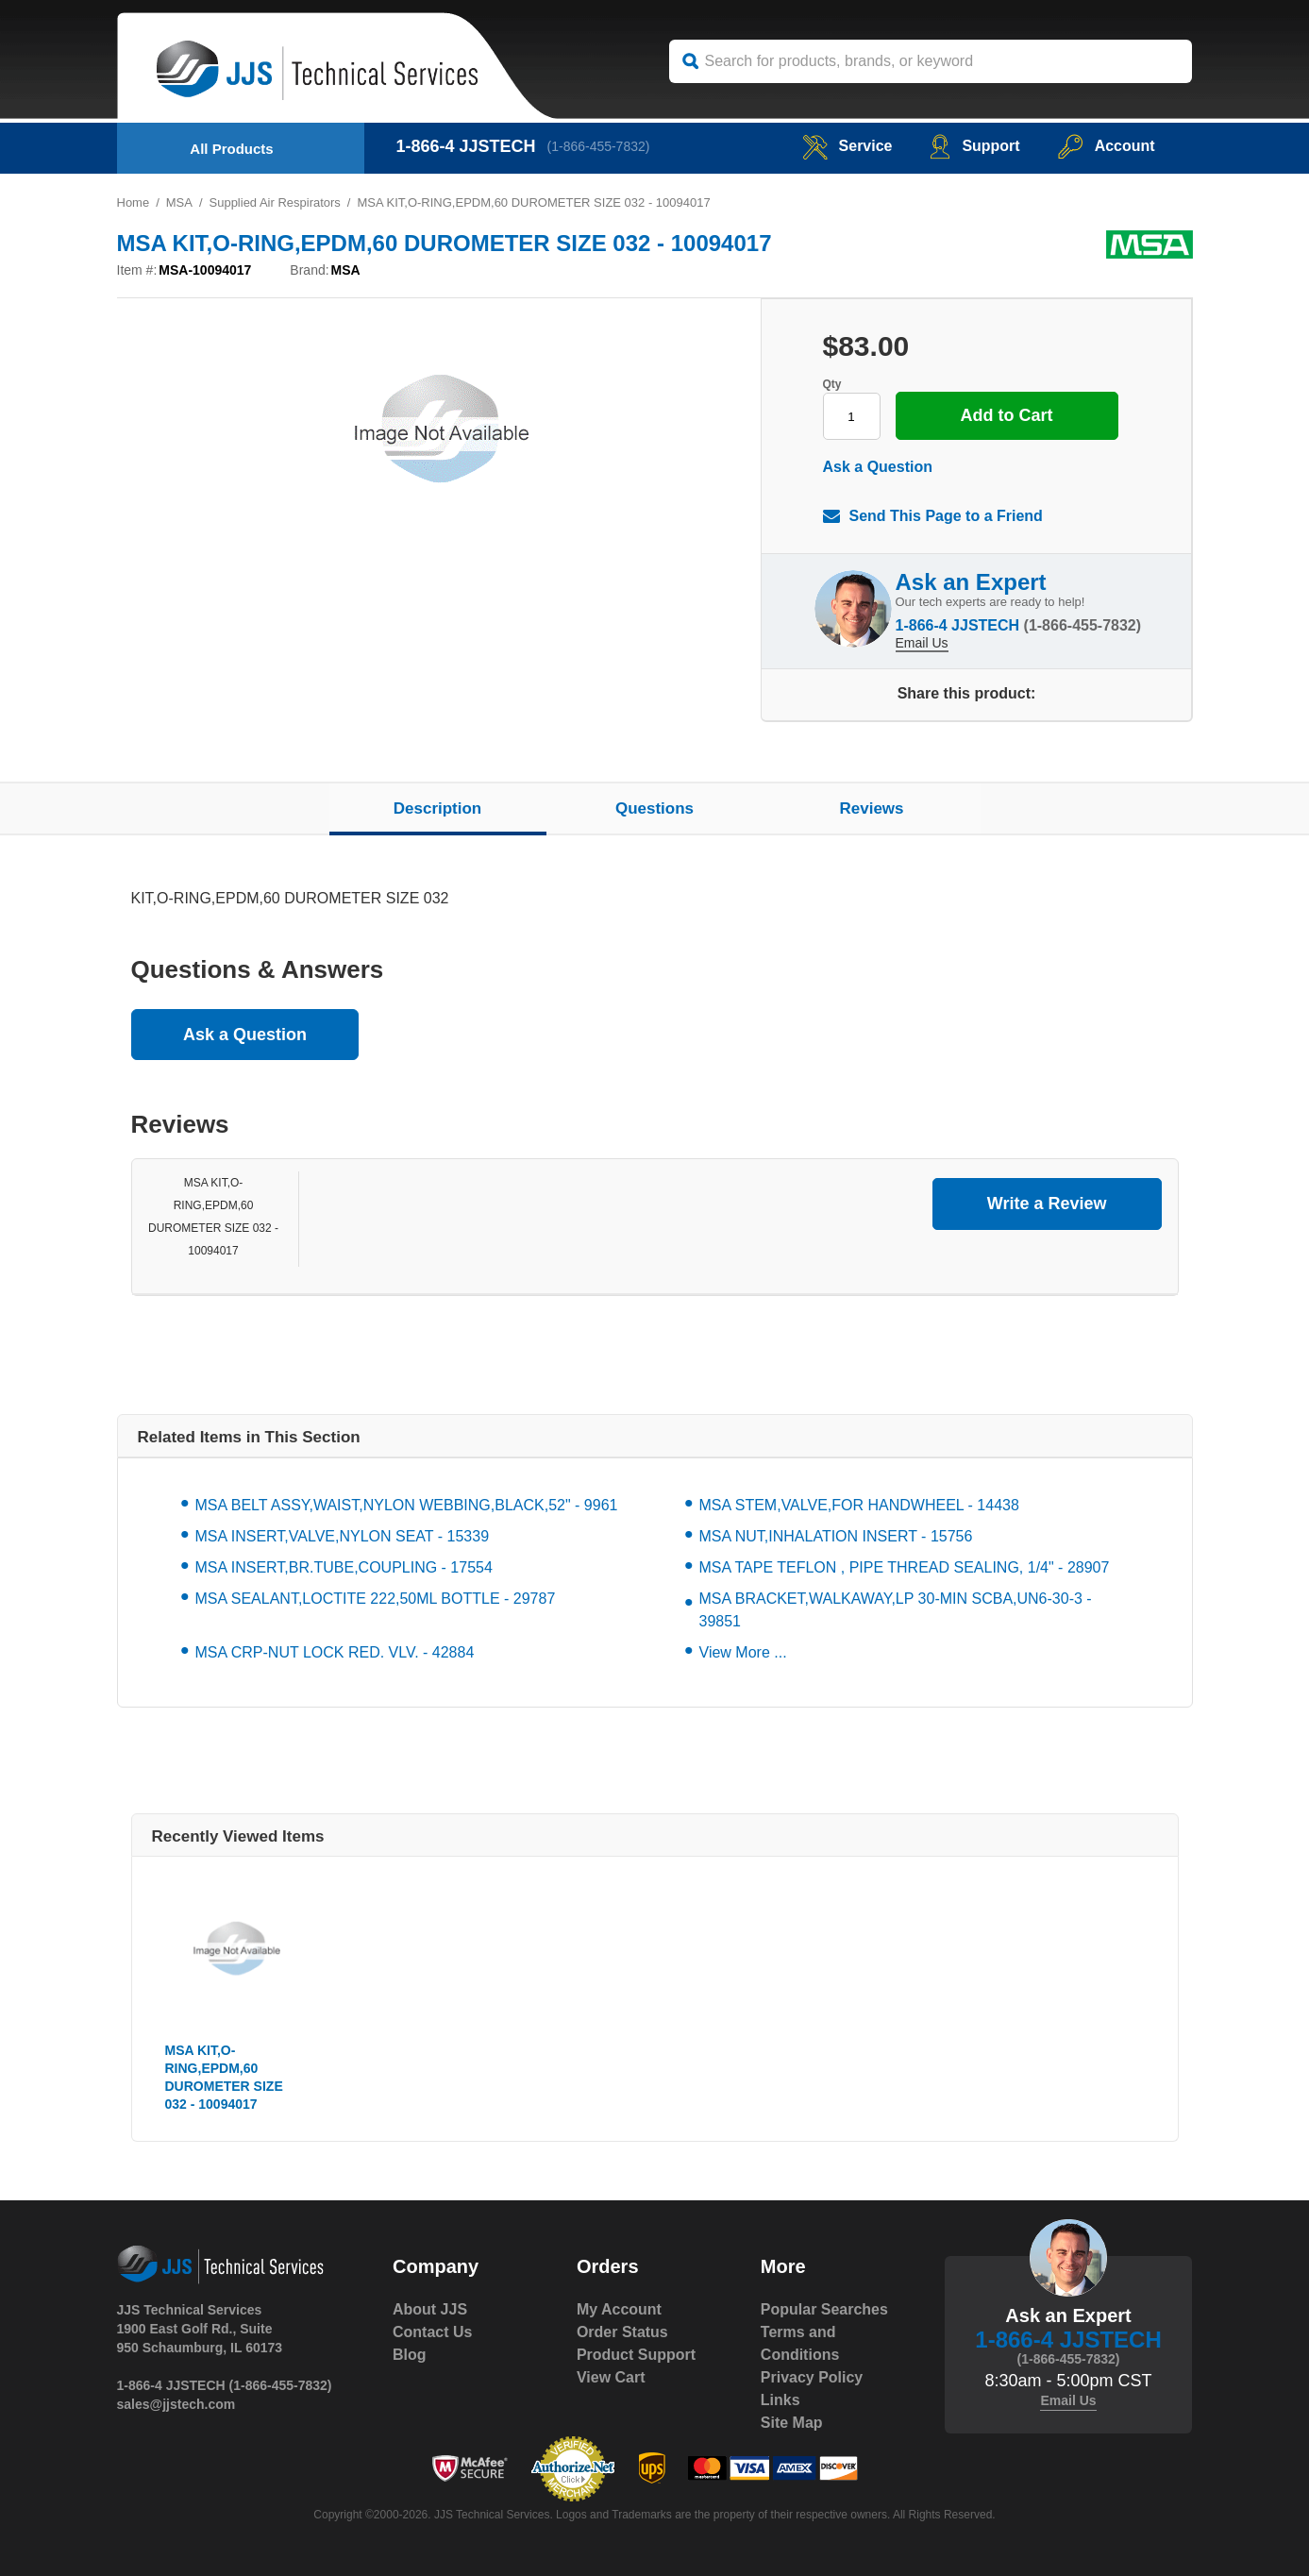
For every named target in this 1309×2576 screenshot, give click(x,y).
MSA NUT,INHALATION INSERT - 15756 (836, 1536)
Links (780, 2400)
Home (133, 202)
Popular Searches (824, 2309)
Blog (410, 2355)
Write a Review (1047, 1203)
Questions (654, 808)
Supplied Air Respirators (275, 202)
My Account (619, 2309)
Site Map (792, 2423)
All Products (231, 149)
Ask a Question (877, 467)
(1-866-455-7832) (598, 146)
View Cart (611, 2377)
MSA (179, 202)
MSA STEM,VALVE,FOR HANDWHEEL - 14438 (859, 1505)
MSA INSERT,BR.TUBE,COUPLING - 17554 (344, 1567)
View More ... (743, 1652)
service (846, 146)
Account (1106, 146)
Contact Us (432, 2332)
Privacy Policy (812, 2377)
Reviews (871, 808)
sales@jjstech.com (176, 2404)
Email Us (922, 642)
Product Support (636, 2355)
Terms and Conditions (800, 2343)
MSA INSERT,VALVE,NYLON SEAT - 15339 (342, 1536)
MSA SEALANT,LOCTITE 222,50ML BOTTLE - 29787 (375, 1599)
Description (438, 808)
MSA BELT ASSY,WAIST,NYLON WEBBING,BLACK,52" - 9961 (406, 1505)
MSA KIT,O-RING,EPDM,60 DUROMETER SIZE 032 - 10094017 (224, 2077)
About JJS (430, 2309)
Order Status (622, 2332)
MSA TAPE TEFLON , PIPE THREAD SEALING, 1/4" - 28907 (904, 1567)
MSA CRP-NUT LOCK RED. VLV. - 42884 (335, 1652)
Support (974, 146)
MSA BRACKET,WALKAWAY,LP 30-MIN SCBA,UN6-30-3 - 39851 (895, 1610)
